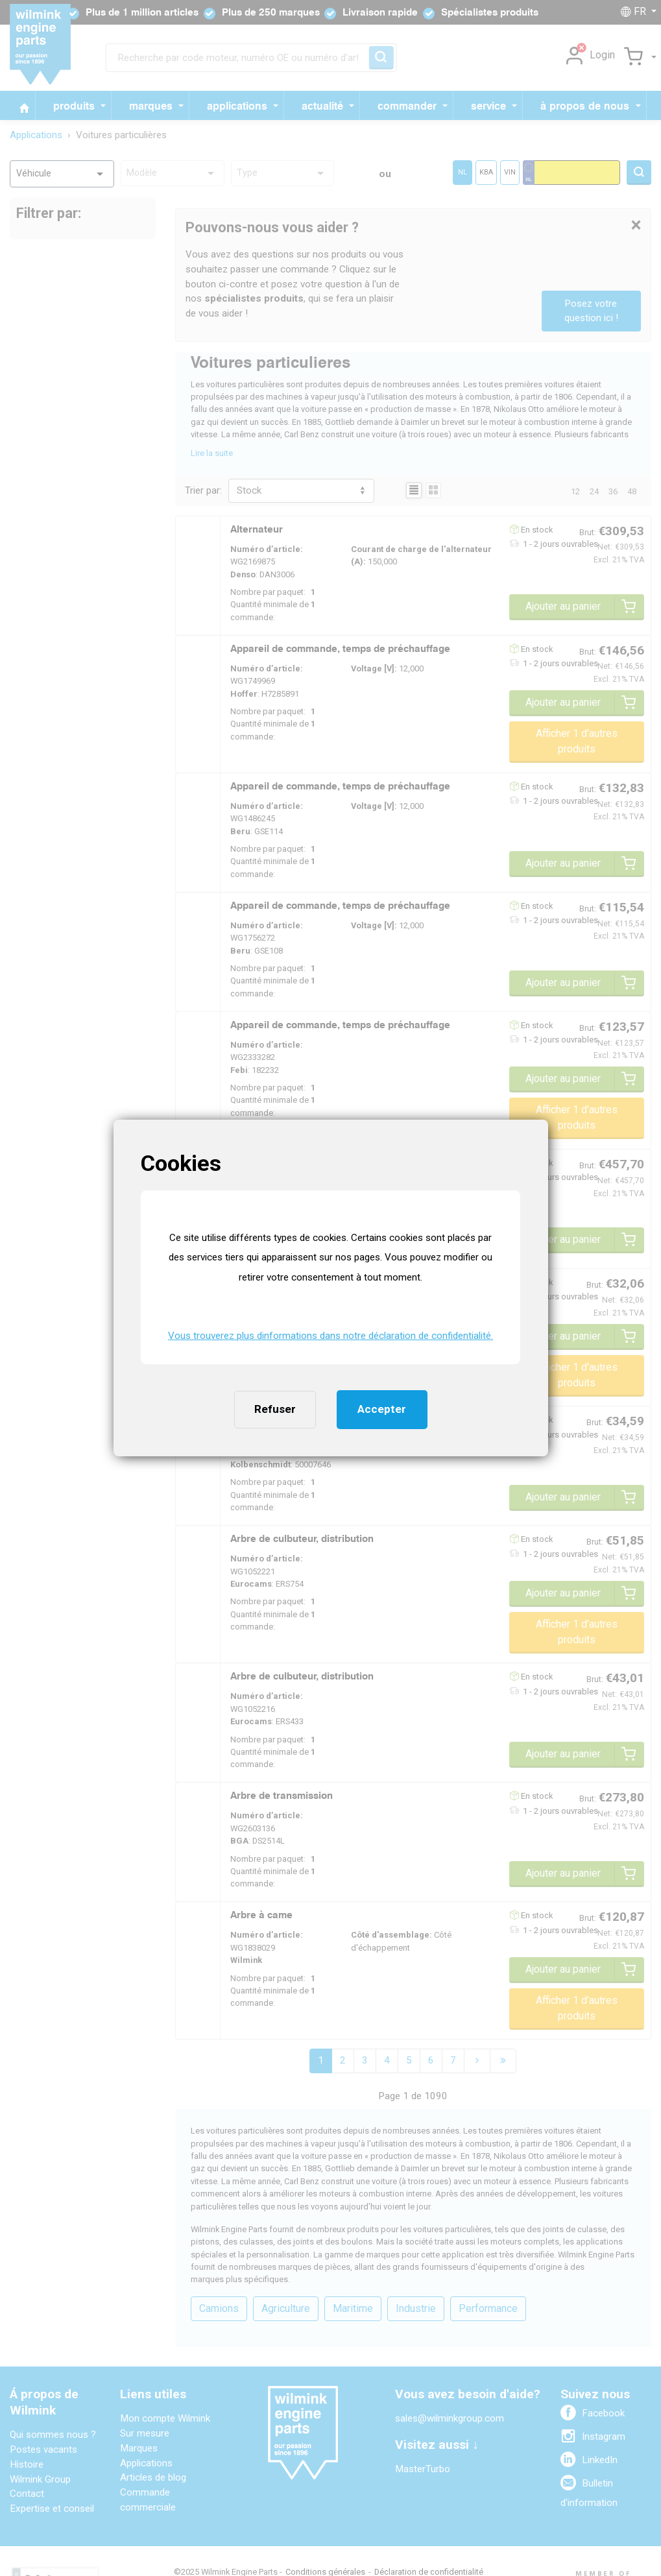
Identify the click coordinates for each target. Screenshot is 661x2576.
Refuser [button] (275, 1408)
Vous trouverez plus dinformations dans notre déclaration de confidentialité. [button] (330, 1336)
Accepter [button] (381, 1408)
